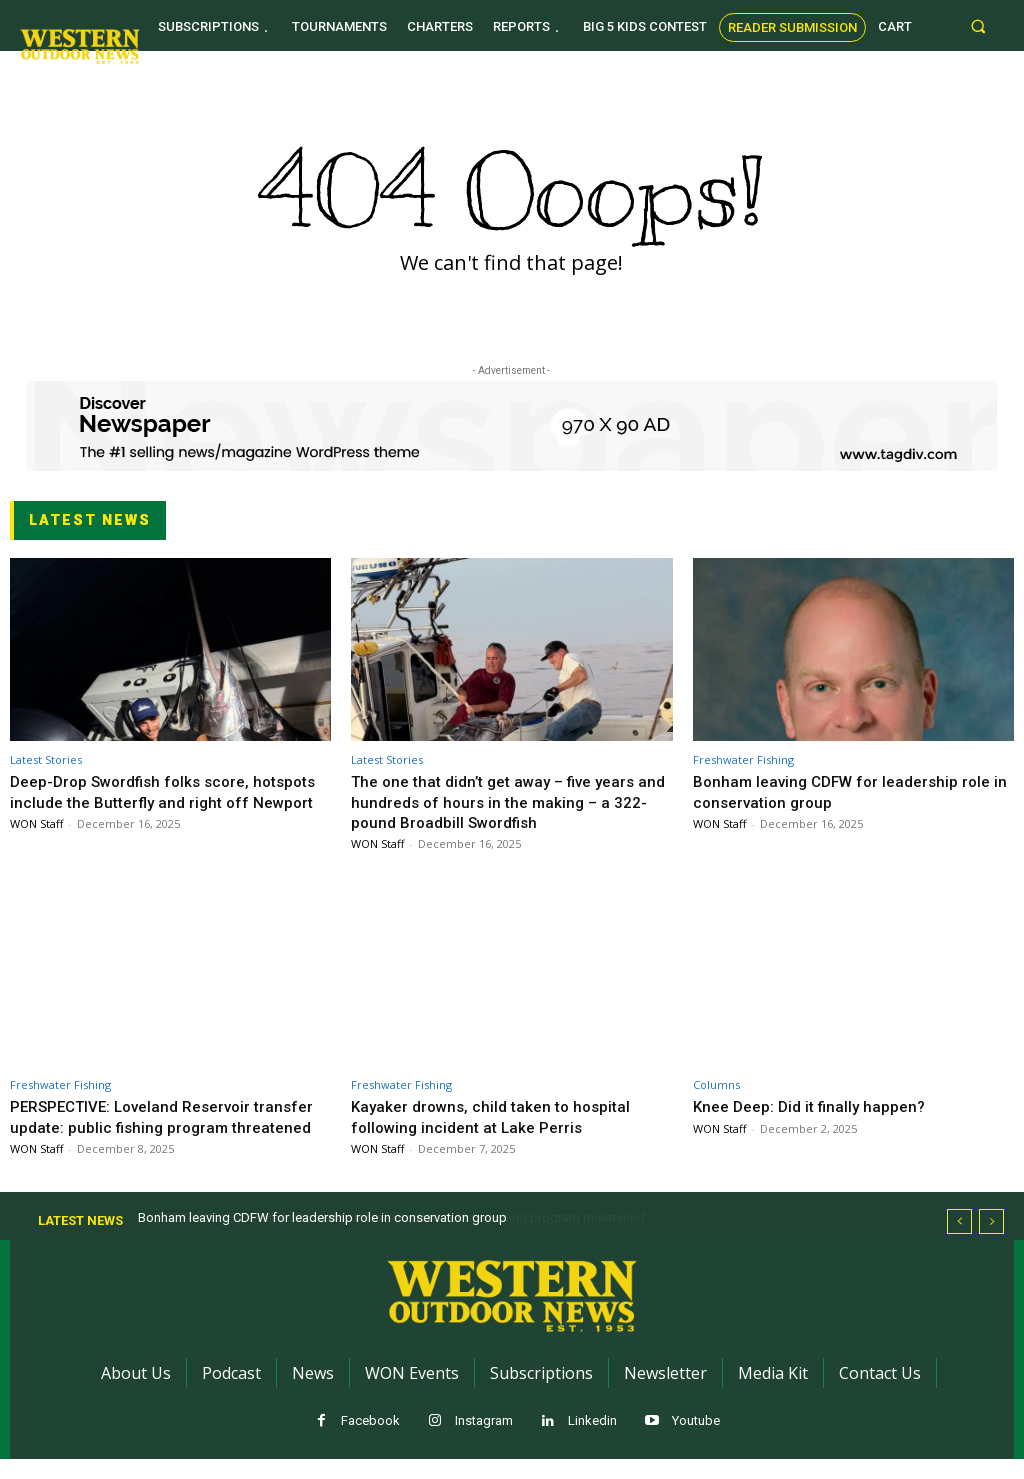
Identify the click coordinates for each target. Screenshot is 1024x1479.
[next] (991, 1241)
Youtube (696, 1440)
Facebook (370, 1440)
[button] (978, 25)
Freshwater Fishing (743, 759)
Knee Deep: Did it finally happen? (817, 1106)
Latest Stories (46, 759)
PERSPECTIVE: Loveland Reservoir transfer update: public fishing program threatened (159, 1126)
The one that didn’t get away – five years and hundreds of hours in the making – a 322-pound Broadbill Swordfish (505, 801)
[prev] (959, 1241)
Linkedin (592, 1440)
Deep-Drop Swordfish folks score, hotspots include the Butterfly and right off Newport (159, 801)
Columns (716, 1084)
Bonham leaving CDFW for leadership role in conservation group (851, 791)
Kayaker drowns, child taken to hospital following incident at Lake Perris (500, 1116)
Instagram (484, 1440)
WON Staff (36, 843)
